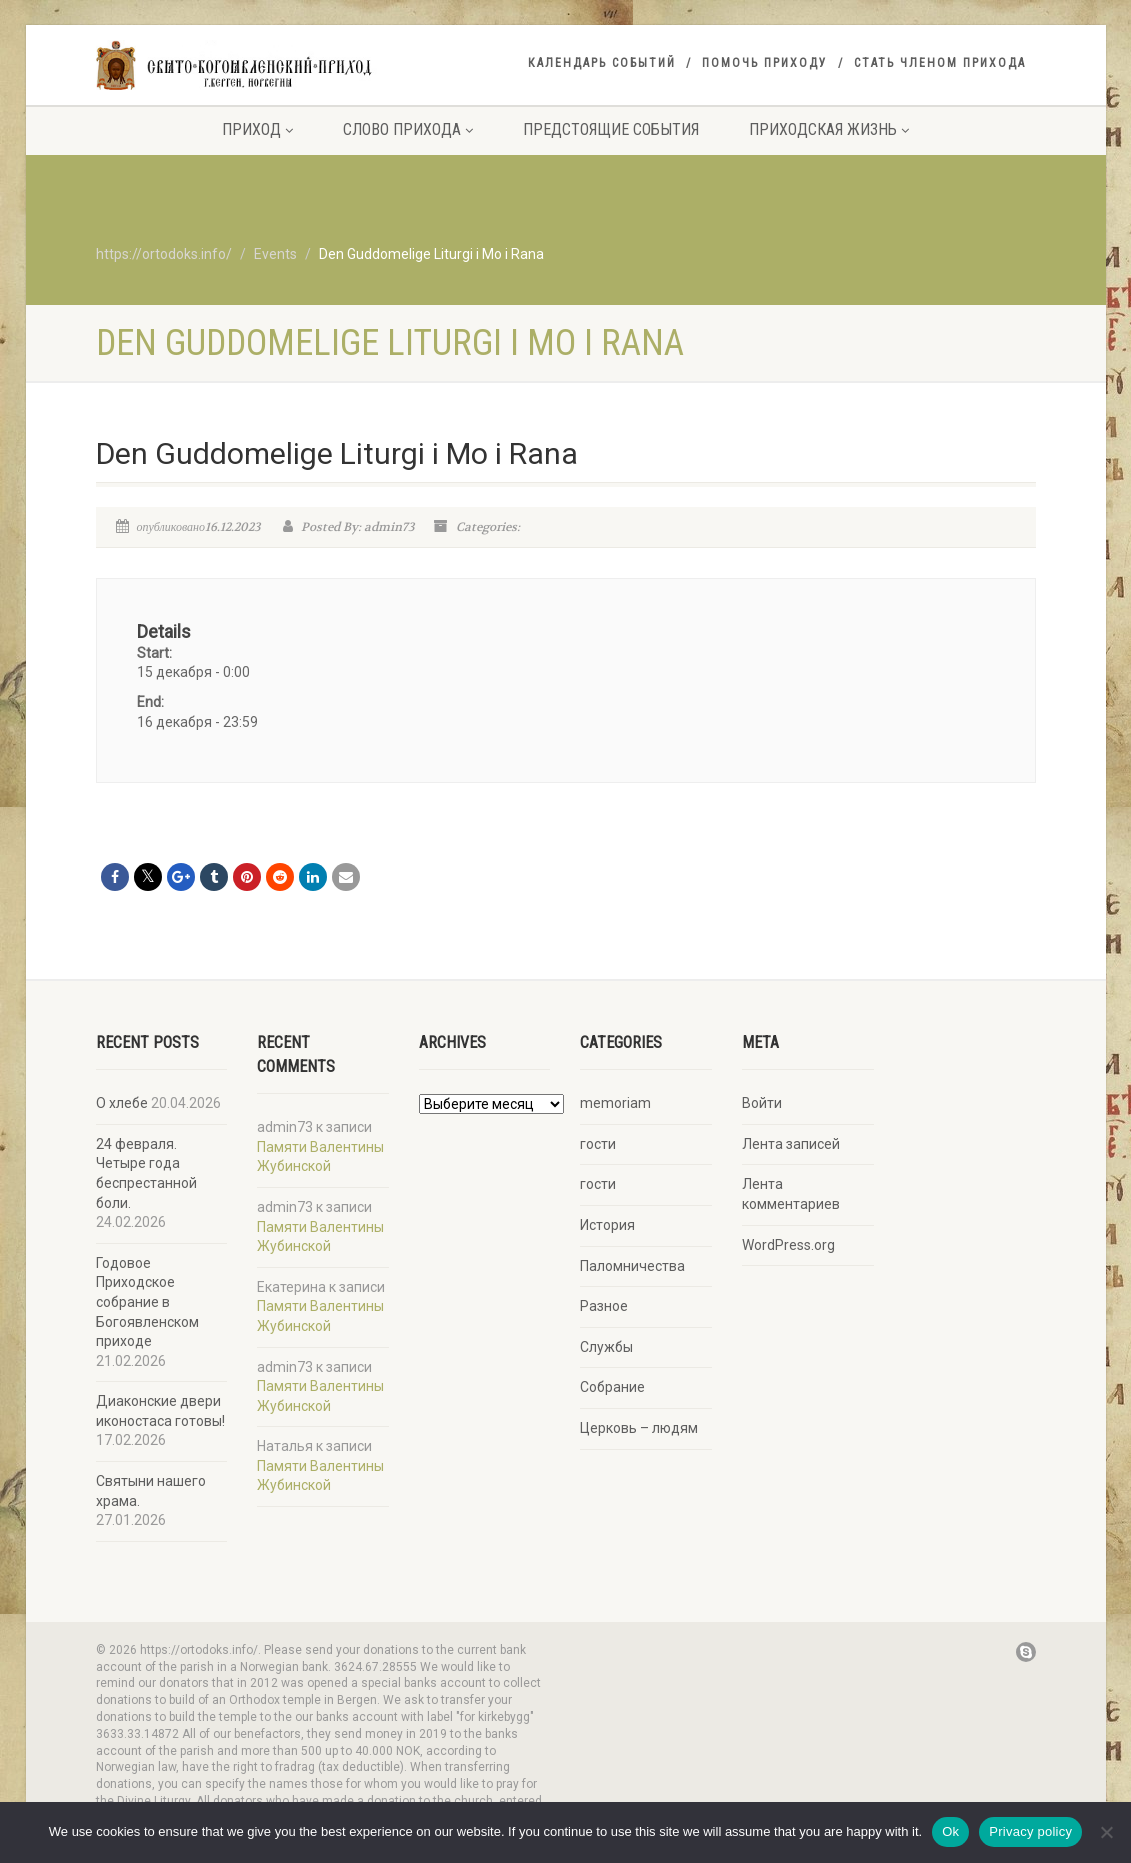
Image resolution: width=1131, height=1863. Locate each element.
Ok (950, 1831)
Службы (606, 1347)
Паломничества (632, 1266)
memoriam (615, 1103)
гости (598, 1144)
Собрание (612, 1387)
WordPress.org (788, 1245)
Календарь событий (602, 63)
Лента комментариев (791, 1194)
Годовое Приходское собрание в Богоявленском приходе (147, 1302)
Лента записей (791, 1144)
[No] (1106, 1832)
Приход (257, 129)
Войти (762, 1103)
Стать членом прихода (940, 63)
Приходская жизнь (829, 129)
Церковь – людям (639, 1428)
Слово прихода (408, 129)
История (607, 1225)
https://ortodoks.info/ (164, 254)
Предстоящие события (611, 129)
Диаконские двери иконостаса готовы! (160, 1411)
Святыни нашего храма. (151, 1491)
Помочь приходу (765, 63)
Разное (604, 1306)
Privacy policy (1030, 1831)
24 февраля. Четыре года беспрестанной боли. (146, 1173)
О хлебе (122, 1103)
